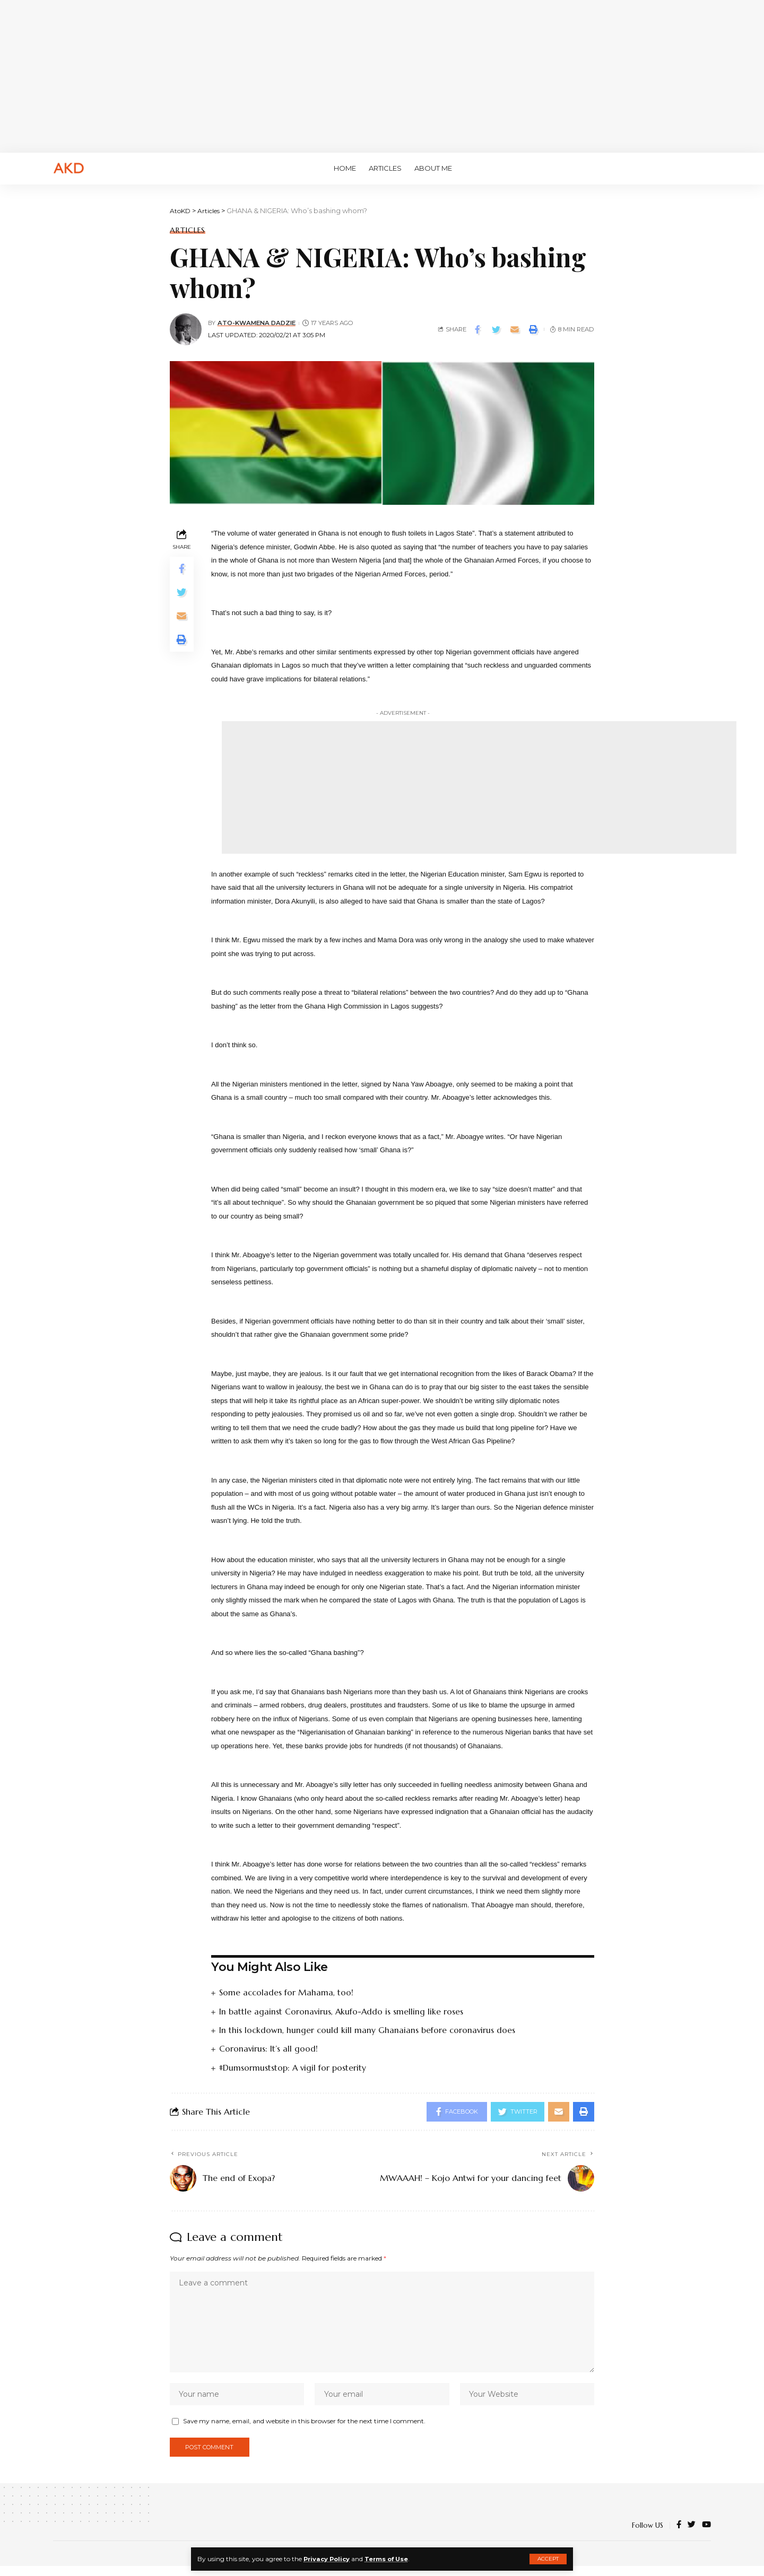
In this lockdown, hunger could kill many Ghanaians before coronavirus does (368, 2029)
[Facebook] (678, 2535)
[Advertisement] (382, 74)
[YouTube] (706, 2535)
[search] (697, 168)
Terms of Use (391, 2559)
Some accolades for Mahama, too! (286, 1992)
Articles (187, 230)
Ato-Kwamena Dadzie (257, 323)
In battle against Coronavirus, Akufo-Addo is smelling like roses (342, 2010)
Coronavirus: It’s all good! (268, 2048)
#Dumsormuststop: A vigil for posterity (293, 2067)
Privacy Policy (328, 2559)
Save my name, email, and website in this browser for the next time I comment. (304, 2429)
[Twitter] (692, 2535)
